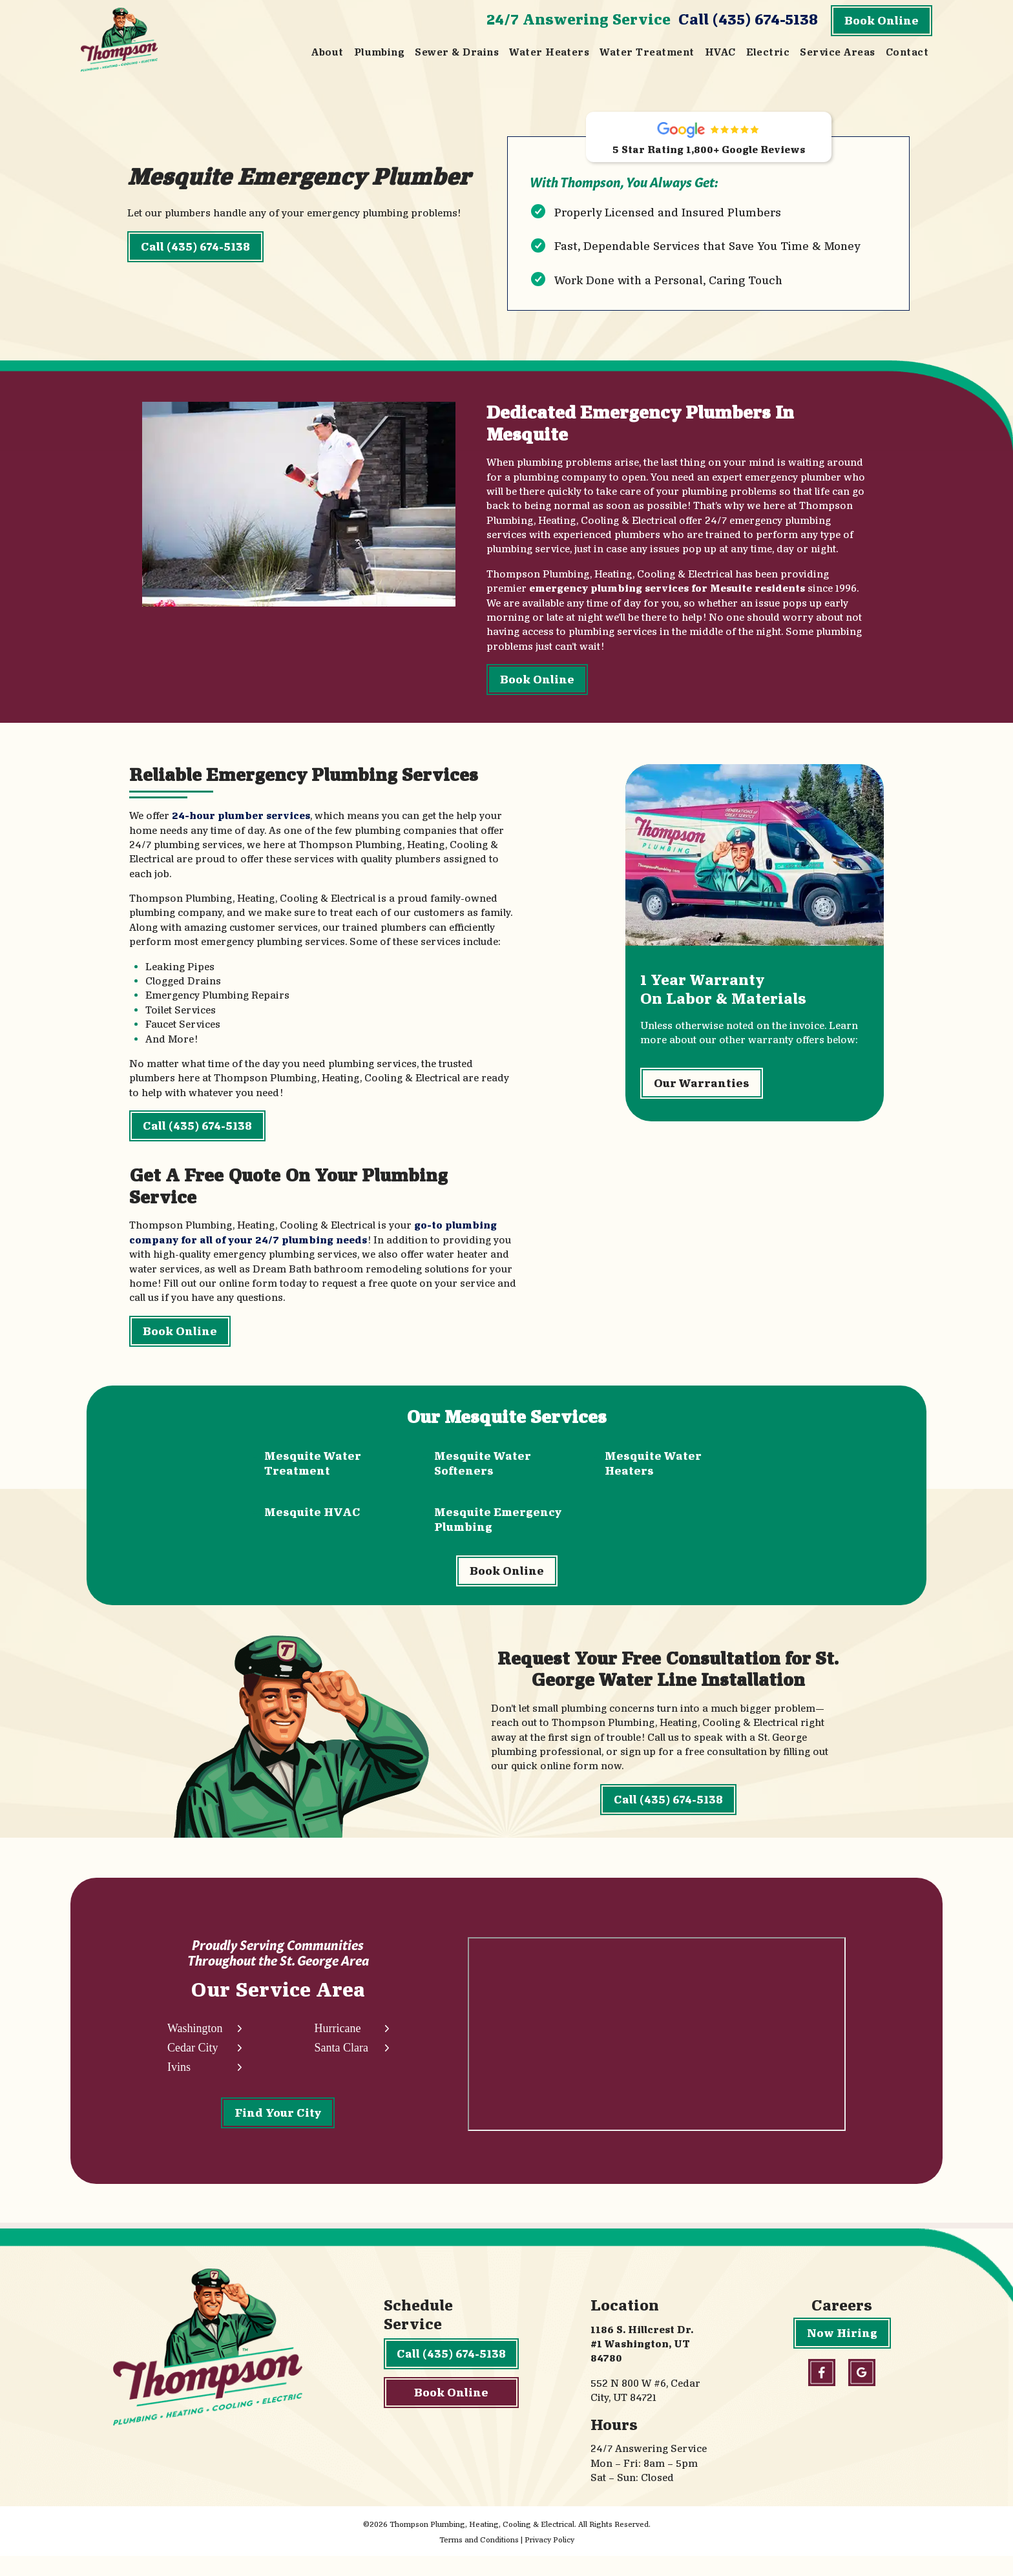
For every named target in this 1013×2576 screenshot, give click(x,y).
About (327, 52)
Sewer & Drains (457, 52)
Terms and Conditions (479, 2560)
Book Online (881, 20)
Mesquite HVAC (312, 1517)
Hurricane (337, 2047)
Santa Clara (341, 2066)
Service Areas (837, 52)
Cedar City (192, 2066)
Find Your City (278, 2130)
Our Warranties (702, 1094)
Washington (195, 2047)
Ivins (179, 2085)
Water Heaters (549, 52)
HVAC (720, 52)
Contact (907, 52)
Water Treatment (647, 52)
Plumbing (379, 52)
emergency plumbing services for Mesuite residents (666, 593)
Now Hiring (842, 2353)
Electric (768, 52)
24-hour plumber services (241, 822)
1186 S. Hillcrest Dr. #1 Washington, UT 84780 (641, 2364)
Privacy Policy (549, 2560)
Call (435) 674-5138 (748, 19)
